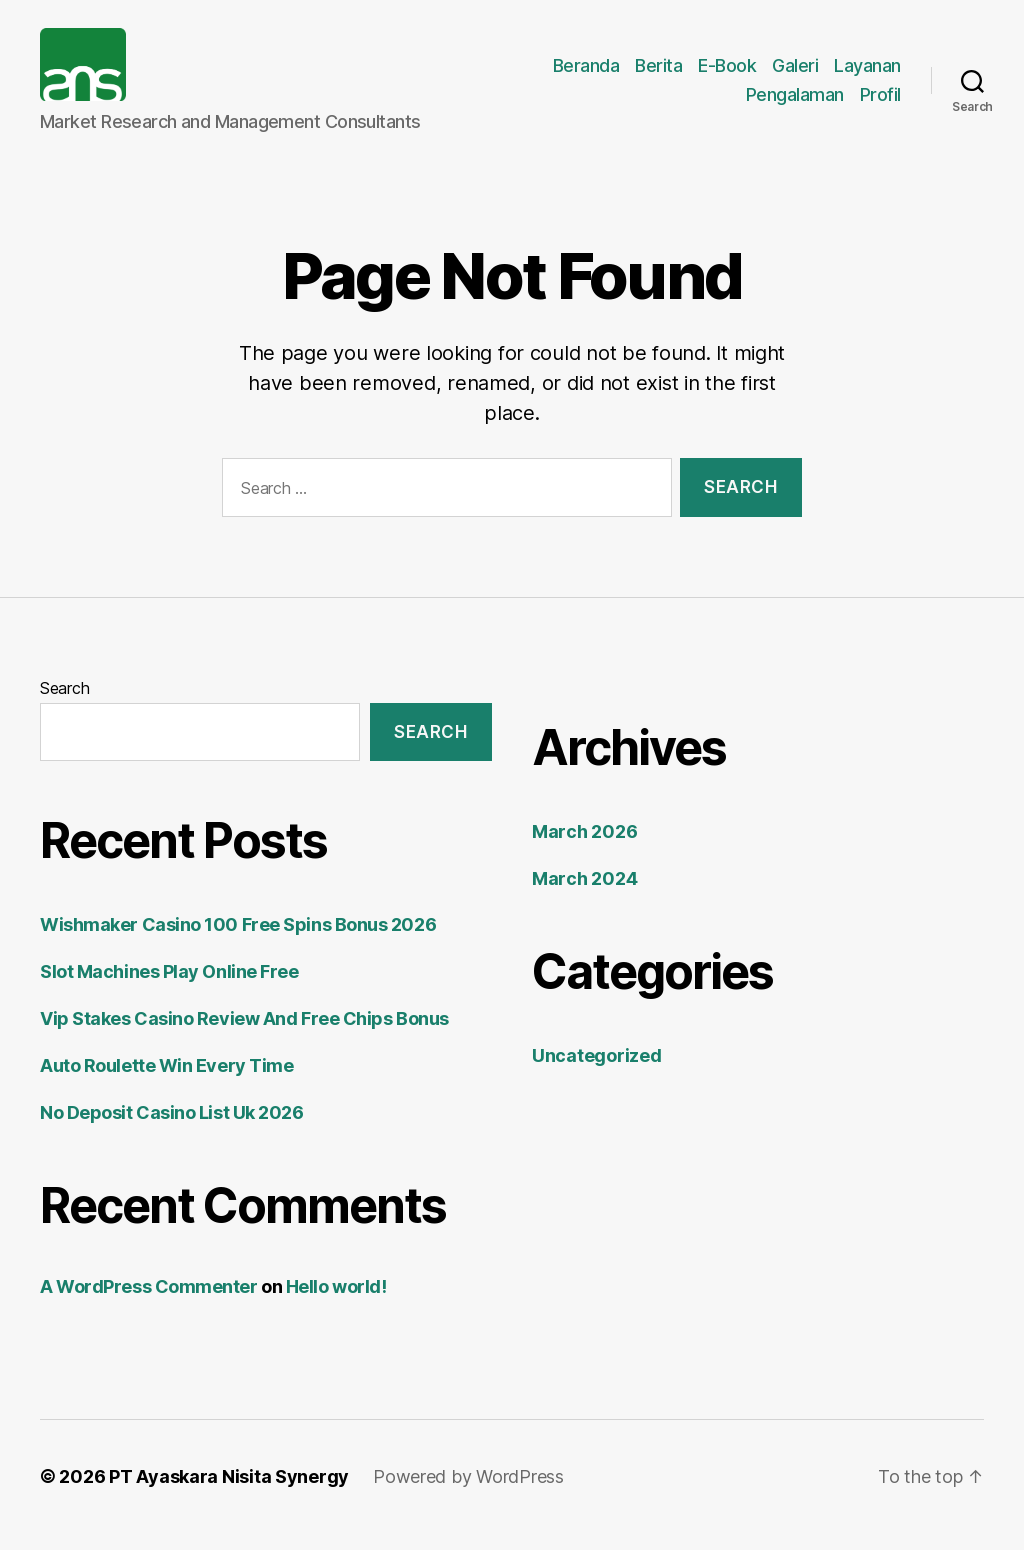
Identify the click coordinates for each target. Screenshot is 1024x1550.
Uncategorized (597, 1072)
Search (64, 705)
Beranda (586, 73)
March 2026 (584, 848)
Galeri (795, 73)
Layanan (867, 73)
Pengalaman (795, 103)
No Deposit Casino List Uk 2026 (172, 1129)
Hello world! (336, 1303)
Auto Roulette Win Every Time (166, 1082)
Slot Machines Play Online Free (169, 988)
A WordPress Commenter (149, 1303)
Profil (880, 103)
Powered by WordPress (468, 1493)
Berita (658, 73)
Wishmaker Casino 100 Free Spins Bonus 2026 (238, 941)
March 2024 (584, 895)
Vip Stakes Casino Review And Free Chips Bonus (244, 1035)
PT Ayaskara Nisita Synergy (229, 1493)
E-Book (727, 73)
